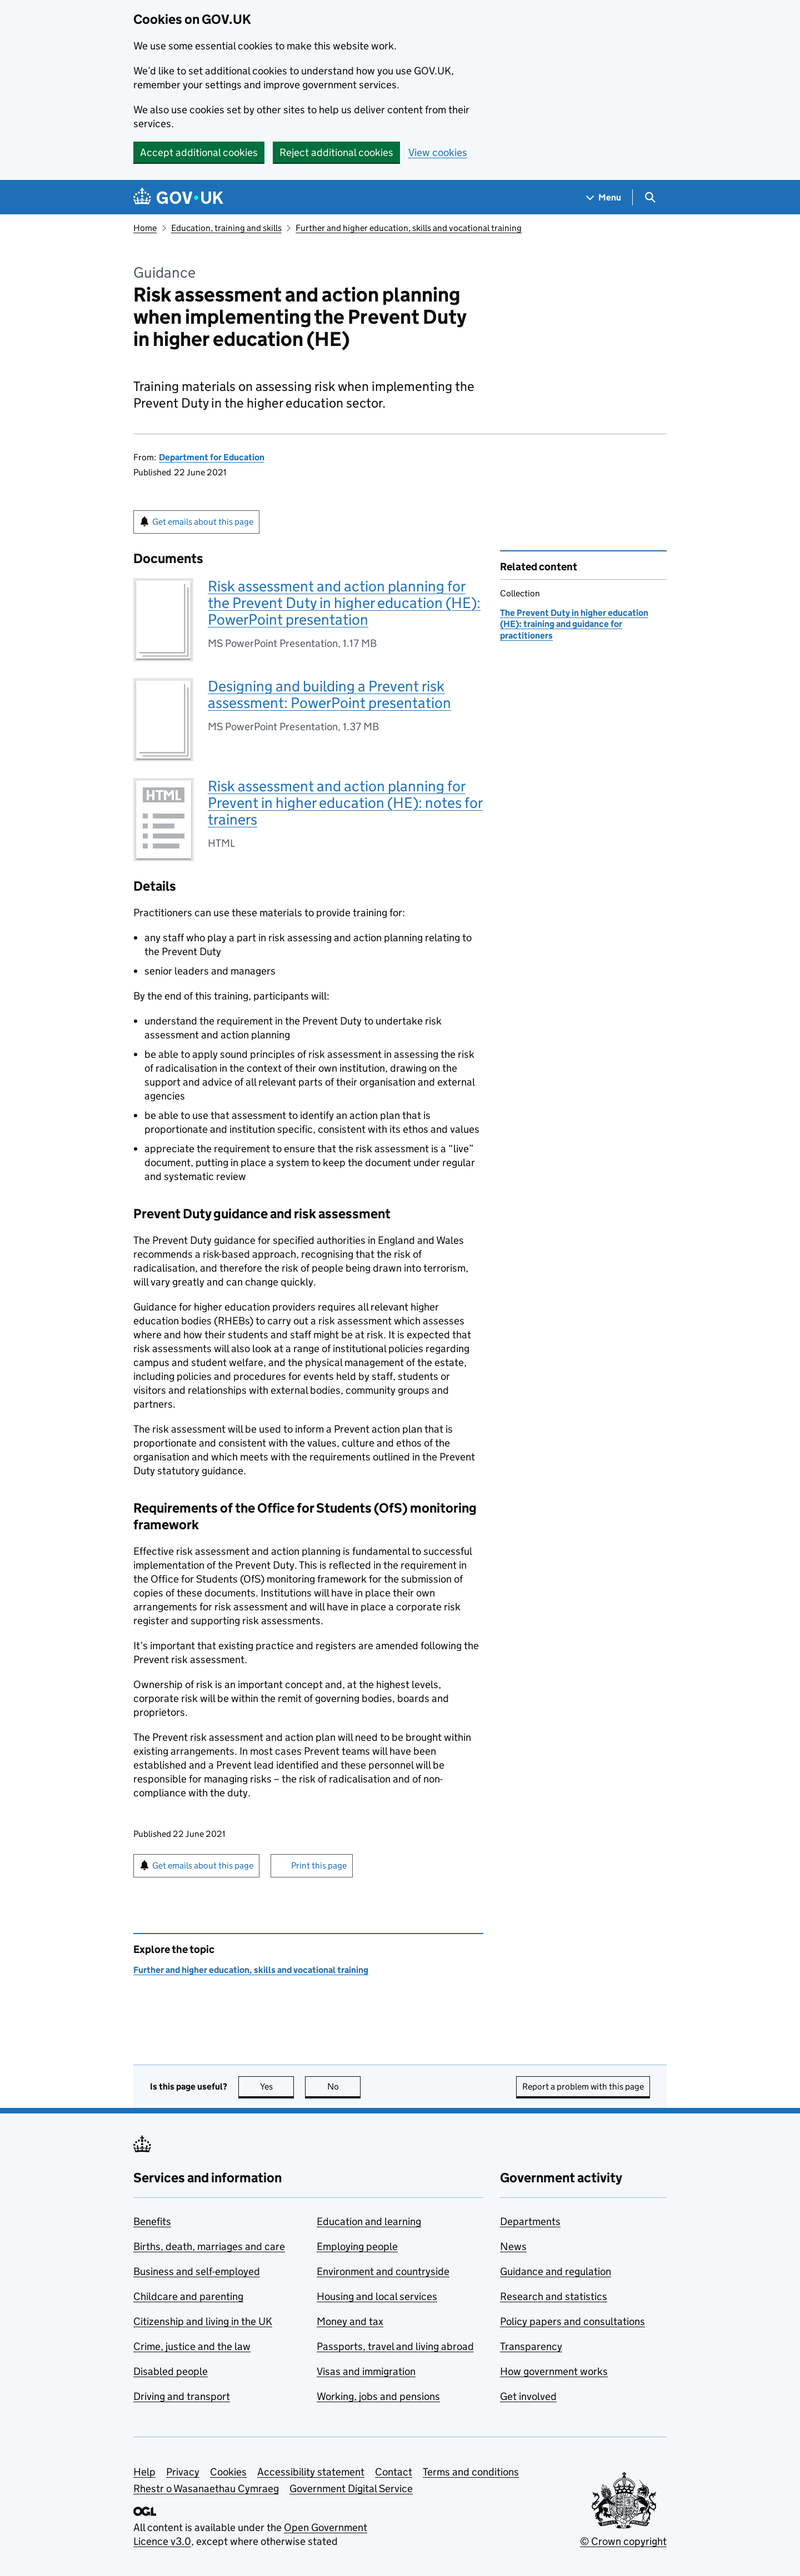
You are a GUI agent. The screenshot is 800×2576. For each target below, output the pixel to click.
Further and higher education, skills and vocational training (409, 228)
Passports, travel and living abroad (395, 2346)
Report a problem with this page (583, 2086)
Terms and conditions (471, 2471)
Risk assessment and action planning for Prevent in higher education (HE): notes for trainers (345, 802)
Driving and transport (181, 2396)
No (344, 2086)
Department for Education (211, 457)
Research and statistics (553, 2296)
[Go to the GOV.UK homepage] (178, 197)
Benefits (152, 2221)
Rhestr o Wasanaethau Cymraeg (206, 2488)
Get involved (528, 2396)
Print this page (319, 1865)
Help (144, 2471)
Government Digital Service (351, 2488)
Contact (393, 2471)
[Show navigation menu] (604, 197)
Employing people (357, 2246)
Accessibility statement (310, 2471)
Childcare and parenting (188, 2296)
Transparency (531, 2346)
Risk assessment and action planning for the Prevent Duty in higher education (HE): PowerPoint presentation (344, 603)
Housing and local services (377, 2296)
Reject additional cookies (336, 152)
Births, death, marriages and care (209, 2246)
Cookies (228, 2471)
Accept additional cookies (199, 152)
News (513, 2246)
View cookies (437, 152)
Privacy (182, 2471)
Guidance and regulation (555, 2271)
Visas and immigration (366, 2371)
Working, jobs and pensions (378, 2396)
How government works (554, 2371)
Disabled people (170, 2371)
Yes (277, 2086)
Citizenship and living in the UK (202, 2321)
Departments (530, 2221)
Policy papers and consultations (572, 2321)
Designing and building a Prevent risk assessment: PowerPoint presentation (329, 694)
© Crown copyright (623, 2541)
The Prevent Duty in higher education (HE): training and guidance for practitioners (574, 624)
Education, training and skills (226, 228)
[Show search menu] (650, 197)
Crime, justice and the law (192, 2346)
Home (145, 228)
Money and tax (350, 2321)
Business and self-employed (196, 2271)
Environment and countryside (383, 2271)
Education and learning (369, 2221)
